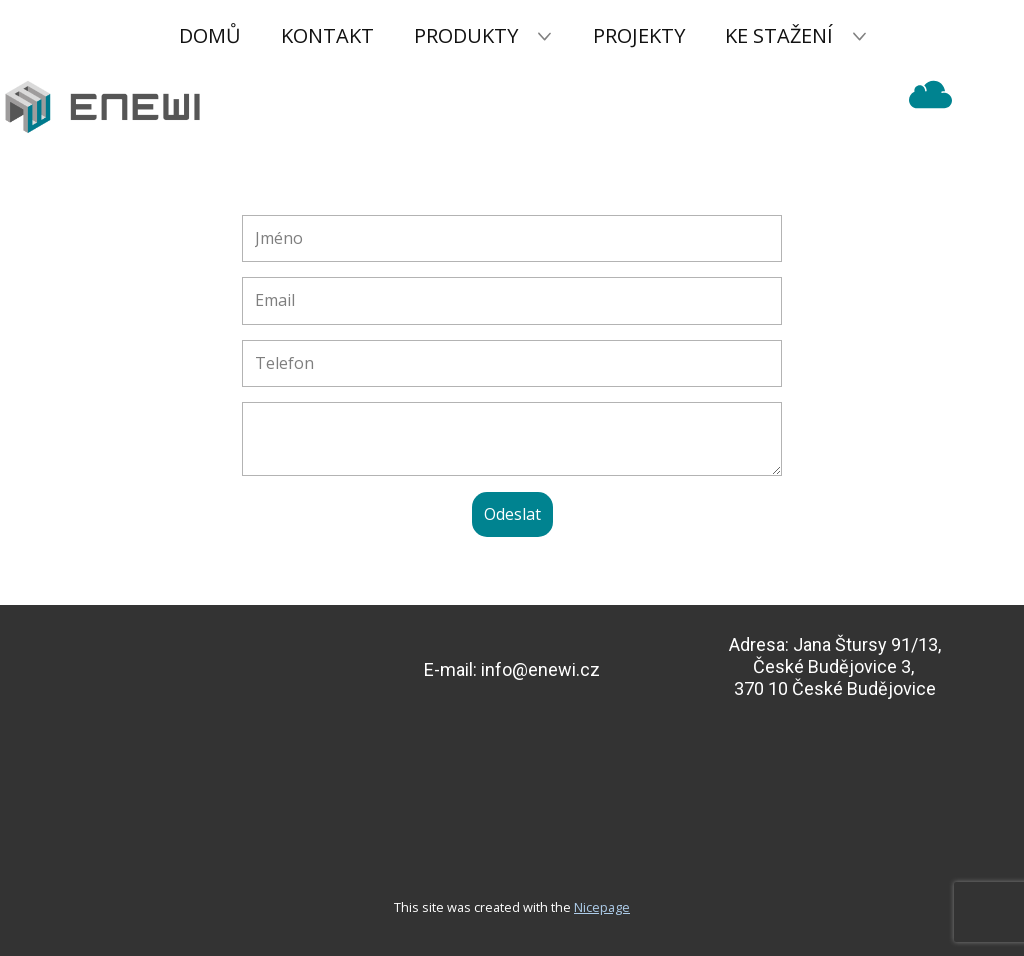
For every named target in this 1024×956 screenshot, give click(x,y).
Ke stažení (779, 35)
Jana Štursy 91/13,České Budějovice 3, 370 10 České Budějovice (837, 666)
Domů (210, 35)
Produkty (466, 35)
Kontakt (327, 35)
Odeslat (512, 514)
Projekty (639, 35)
